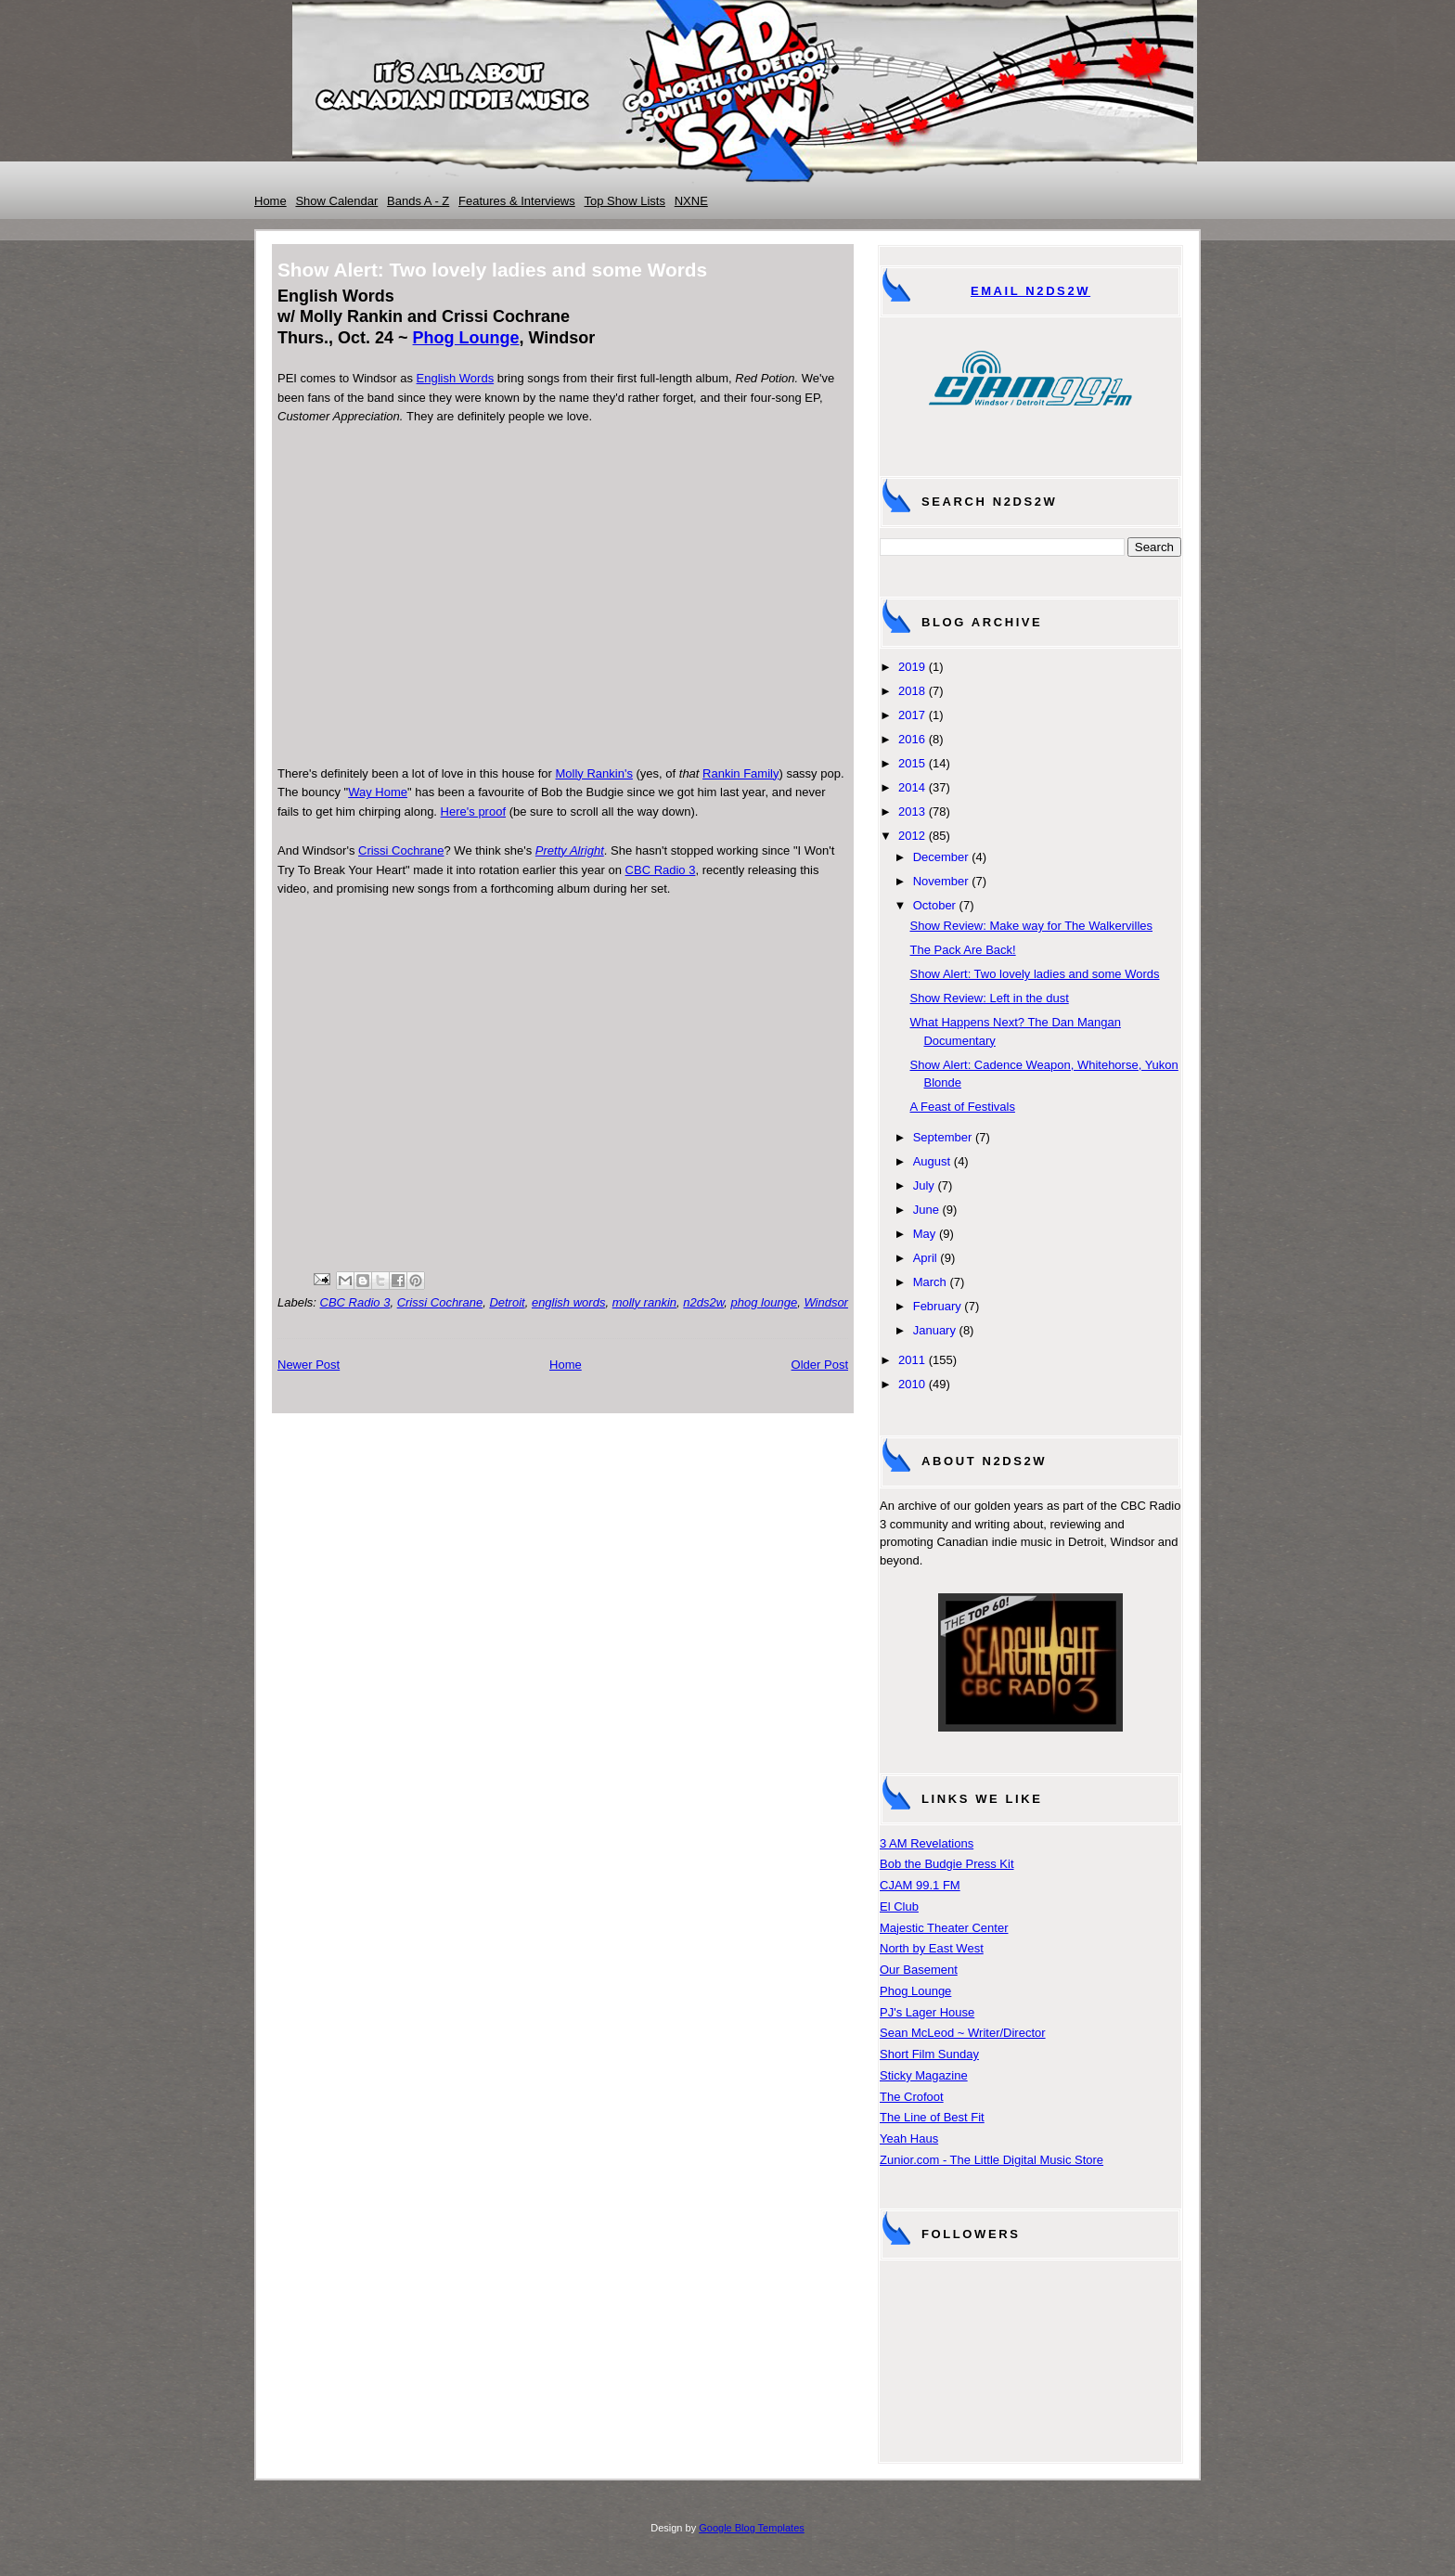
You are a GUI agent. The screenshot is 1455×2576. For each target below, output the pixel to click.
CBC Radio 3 (660, 870)
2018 (911, 691)
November (941, 881)
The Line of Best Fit (932, 2117)
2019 (911, 667)
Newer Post (308, 1365)
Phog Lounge (466, 337)
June (926, 1210)
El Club (899, 1906)
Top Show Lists (625, 201)
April (925, 1258)
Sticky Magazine (924, 2075)
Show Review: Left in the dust (988, 998)
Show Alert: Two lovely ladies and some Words (1034, 974)
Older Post (820, 1365)
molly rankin (644, 1302)
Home (270, 201)
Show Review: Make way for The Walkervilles (1030, 926)
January (934, 1330)
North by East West (932, 1948)
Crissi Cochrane (401, 850)
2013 (911, 811)
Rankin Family (740, 773)
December (941, 857)
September (942, 1137)
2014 (911, 787)
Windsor (826, 1302)
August (931, 1161)
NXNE (691, 201)
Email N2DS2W (1030, 291)
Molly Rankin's (594, 773)
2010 (911, 1384)
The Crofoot (912, 2097)
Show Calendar (336, 201)
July (923, 1185)
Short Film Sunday (929, 2054)
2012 (911, 836)
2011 (911, 1360)
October (934, 905)
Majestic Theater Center (944, 1928)
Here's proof (473, 811)
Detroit (506, 1302)
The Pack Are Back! (962, 950)
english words (569, 1302)
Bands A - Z (418, 201)
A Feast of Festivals (961, 1107)
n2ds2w (703, 1302)
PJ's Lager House (927, 2012)
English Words (456, 378)
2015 (911, 763)
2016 (911, 739)
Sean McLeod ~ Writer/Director (963, 2033)
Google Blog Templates (752, 2527)
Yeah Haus (909, 2138)
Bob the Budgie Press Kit (947, 1864)
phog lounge (764, 1302)
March (929, 1282)
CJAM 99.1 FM (920, 1885)
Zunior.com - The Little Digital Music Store (991, 2160)
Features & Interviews (516, 201)
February (937, 1306)
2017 (911, 715)
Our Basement (919, 1970)
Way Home (377, 792)
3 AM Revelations (926, 1843)
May (924, 1234)
